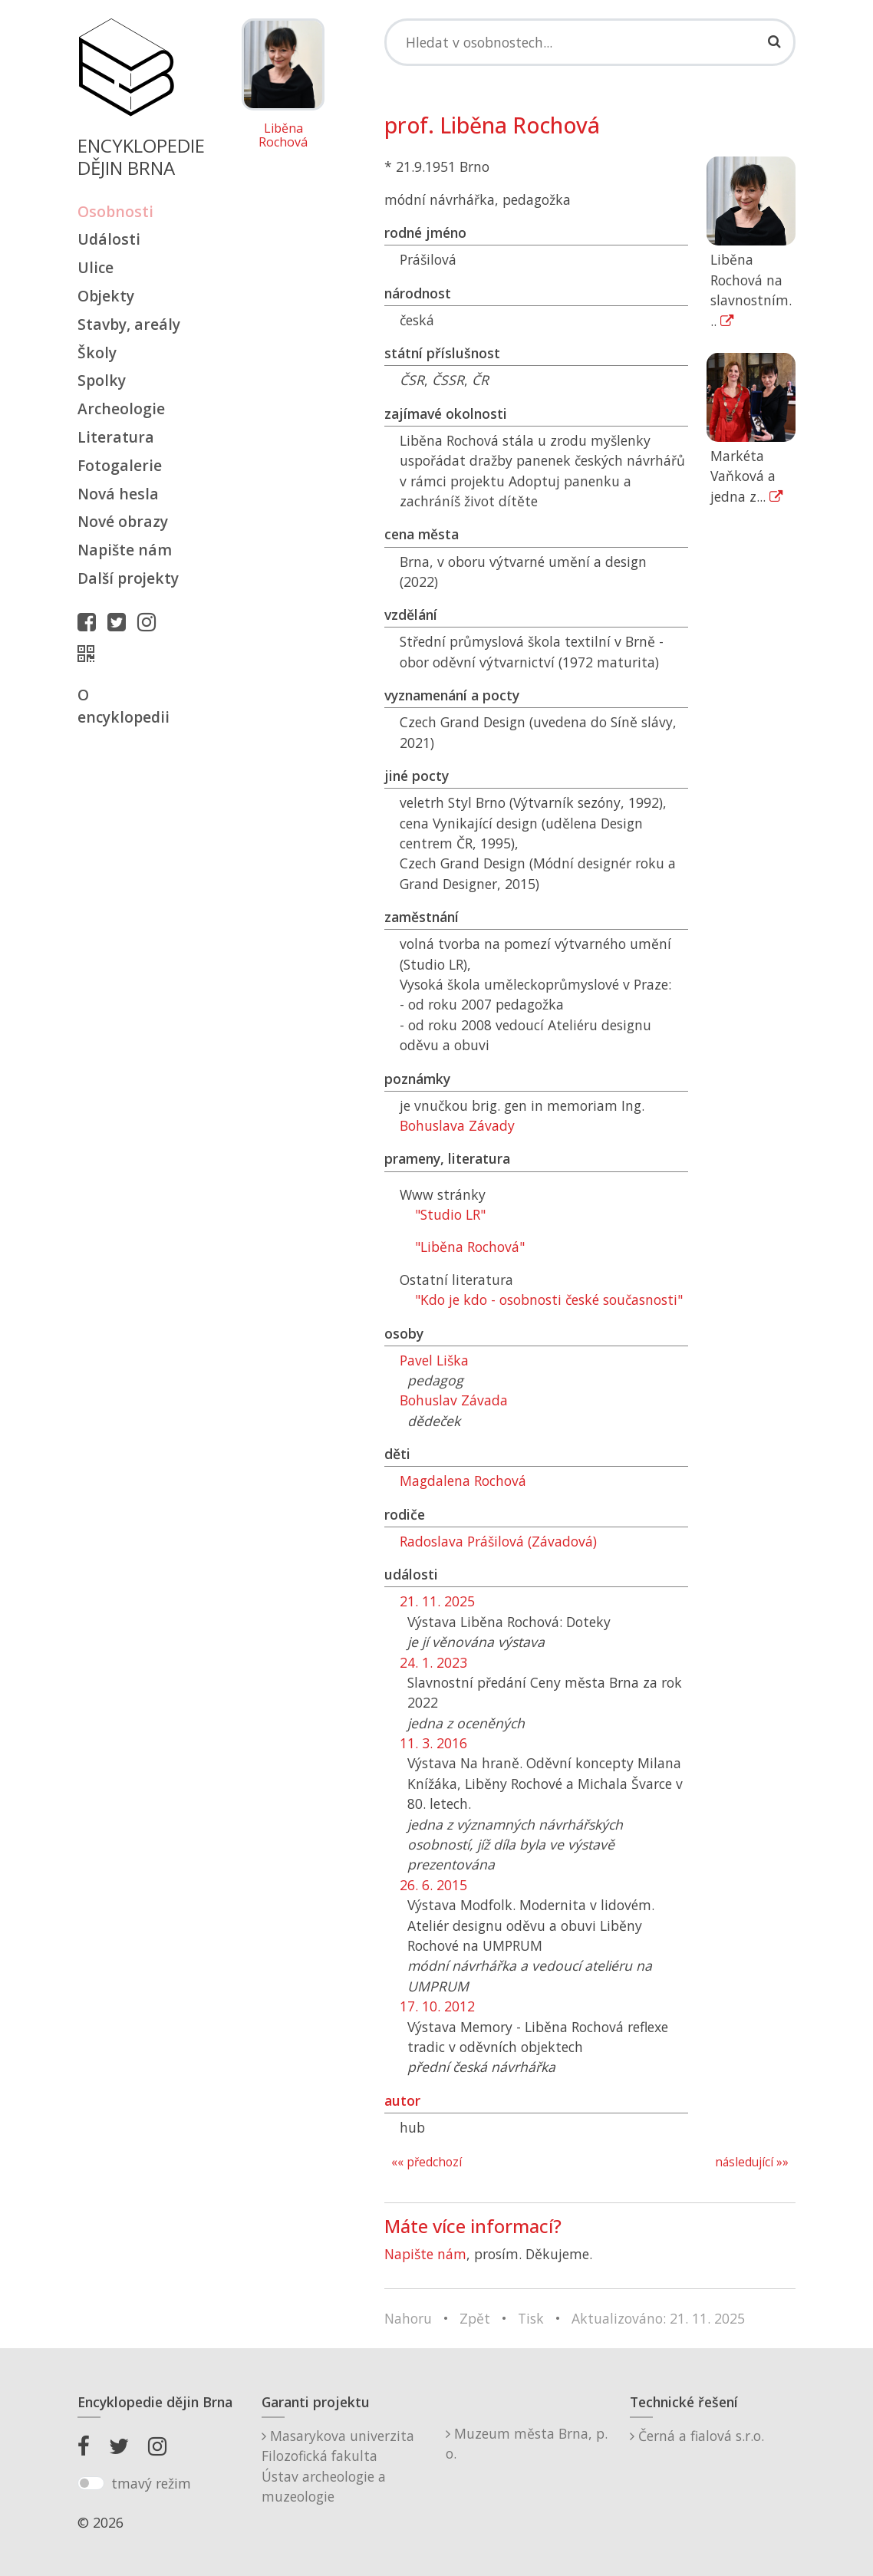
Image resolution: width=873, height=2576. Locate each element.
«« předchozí (426, 2162)
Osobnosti (115, 211)
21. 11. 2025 (437, 1601)
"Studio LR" (450, 1214)
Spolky (101, 380)
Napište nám (124, 549)
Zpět (475, 2318)
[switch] (90, 2483)
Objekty (105, 295)
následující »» (752, 2162)
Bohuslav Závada (454, 1400)
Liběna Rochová (283, 135)
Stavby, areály (128, 324)
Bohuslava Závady (457, 1125)
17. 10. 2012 (437, 2006)
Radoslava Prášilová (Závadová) (498, 1541)
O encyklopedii (123, 705)
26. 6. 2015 (433, 1885)
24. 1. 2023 (433, 1662)
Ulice (95, 267)
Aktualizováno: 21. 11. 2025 (658, 2318)
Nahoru (408, 2318)
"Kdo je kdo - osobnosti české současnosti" (549, 1299)
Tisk (531, 2318)
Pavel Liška (434, 1360)
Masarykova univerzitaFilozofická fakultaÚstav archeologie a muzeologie (338, 2465)
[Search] (590, 42)
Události (108, 239)
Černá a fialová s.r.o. (697, 2435)
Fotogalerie (119, 465)
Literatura (115, 437)
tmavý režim (151, 2483)
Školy (97, 352)
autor (402, 2100)
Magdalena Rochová (463, 1480)
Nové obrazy (122, 521)
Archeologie (121, 408)
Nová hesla (118, 493)
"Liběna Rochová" (470, 1246)
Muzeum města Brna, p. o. (527, 2443)
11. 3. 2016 (433, 1743)
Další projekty (128, 578)
